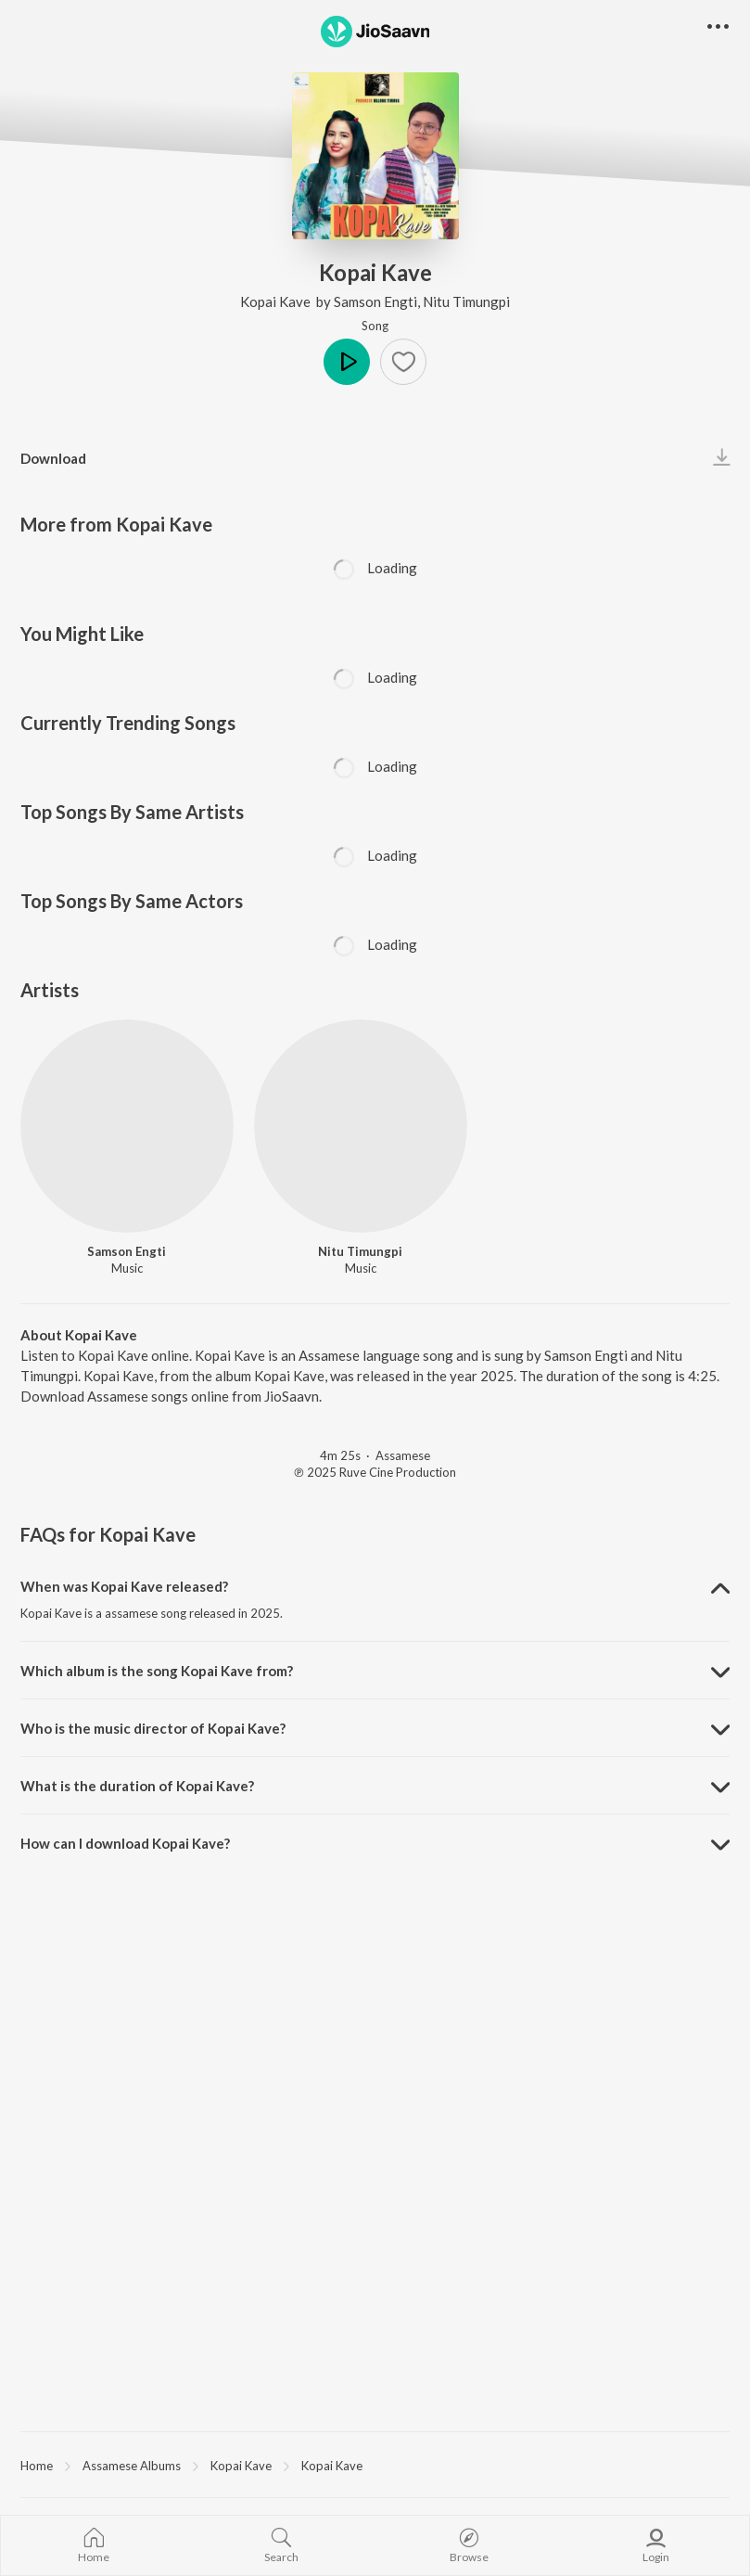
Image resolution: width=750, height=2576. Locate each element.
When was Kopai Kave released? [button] (124, 1586)
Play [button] (347, 362)
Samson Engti (375, 301)
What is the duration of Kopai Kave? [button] (137, 1785)
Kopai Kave (276, 301)
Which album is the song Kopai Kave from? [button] (156, 1670)
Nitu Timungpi (466, 301)
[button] (403, 362)
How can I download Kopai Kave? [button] (125, 1843)
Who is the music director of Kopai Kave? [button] (153, 1728)
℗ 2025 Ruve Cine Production (375, 1472)
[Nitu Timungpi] (360, 1126)
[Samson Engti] (127, 1126)
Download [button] (53, 458)
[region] (375, 2464)
